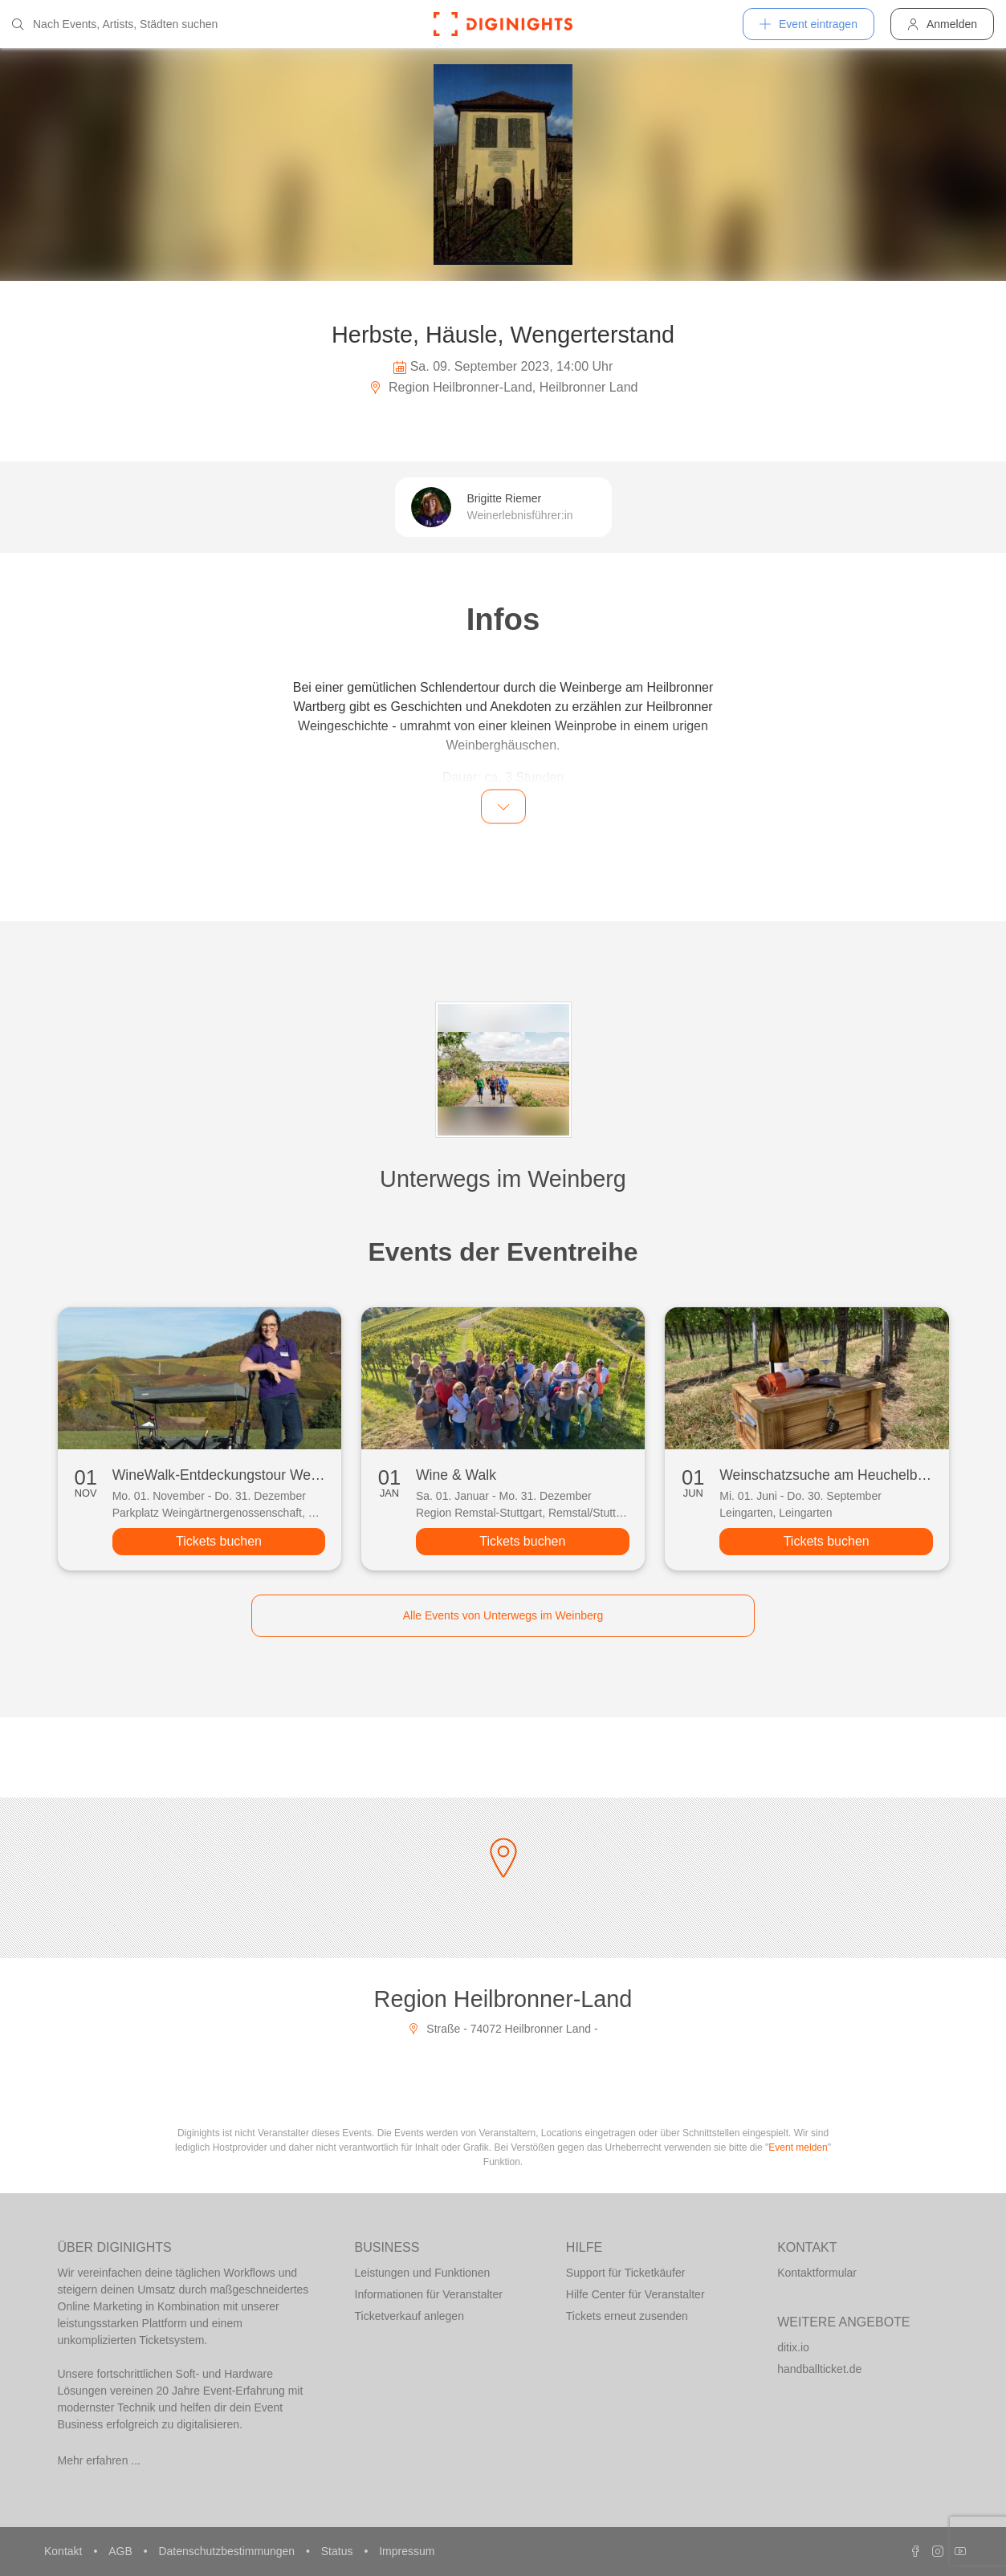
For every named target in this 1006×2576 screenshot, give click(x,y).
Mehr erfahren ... (99, 2460)
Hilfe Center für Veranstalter (635, 2294)
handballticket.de (819, 2369)
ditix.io (793, 2347)
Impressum (406, 2551)
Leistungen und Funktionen (423, 2272)
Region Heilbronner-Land (503, 1999)
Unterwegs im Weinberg (503, 1179)
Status (338, 2551)
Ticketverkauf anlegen (409, 2316)
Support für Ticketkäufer (626, 2272)
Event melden (797, 2147)
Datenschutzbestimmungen (228, 2551)
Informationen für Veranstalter (429, 2294)
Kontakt (64, 2551)
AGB (121, 2551)
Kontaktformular (817, 2272)
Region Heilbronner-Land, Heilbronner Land (503, 387)
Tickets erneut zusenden (627, 2316)
